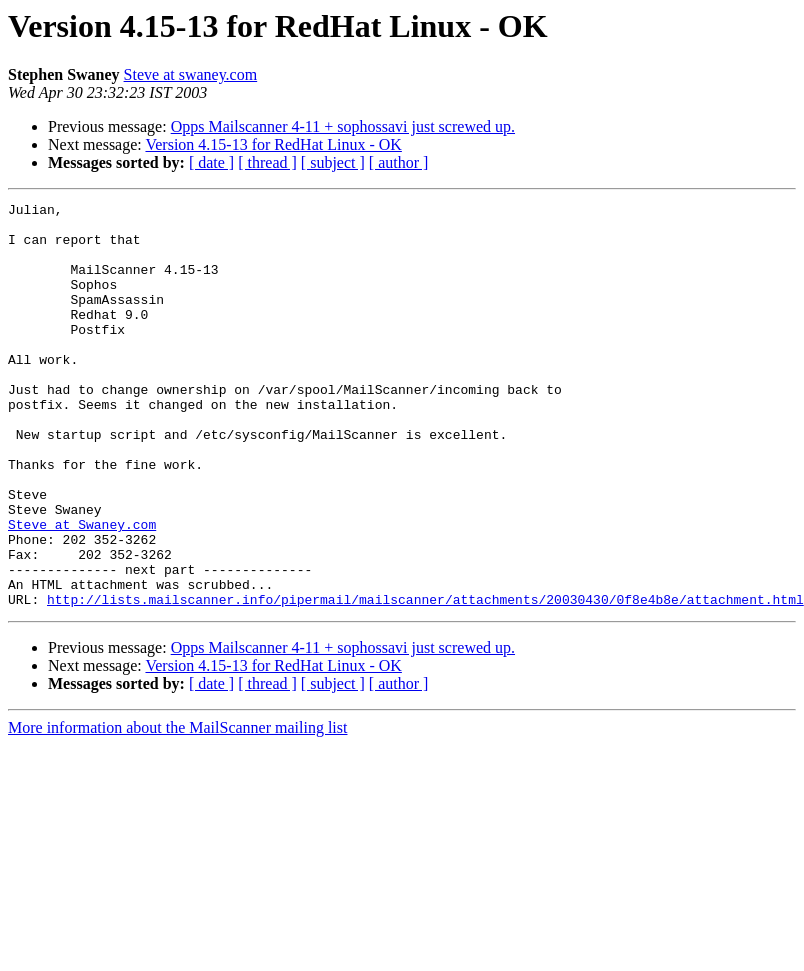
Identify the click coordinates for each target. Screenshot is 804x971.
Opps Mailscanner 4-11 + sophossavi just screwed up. (343, 126)
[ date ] (211, 162)
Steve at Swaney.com (82, 590)
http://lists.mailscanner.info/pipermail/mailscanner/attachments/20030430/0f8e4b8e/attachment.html (425, 680)
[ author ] (399, 162)
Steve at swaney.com (191, 74)
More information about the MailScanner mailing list (177, 808)
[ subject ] (333, 162)
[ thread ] (267, 162)
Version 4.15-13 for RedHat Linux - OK (273, 144)
